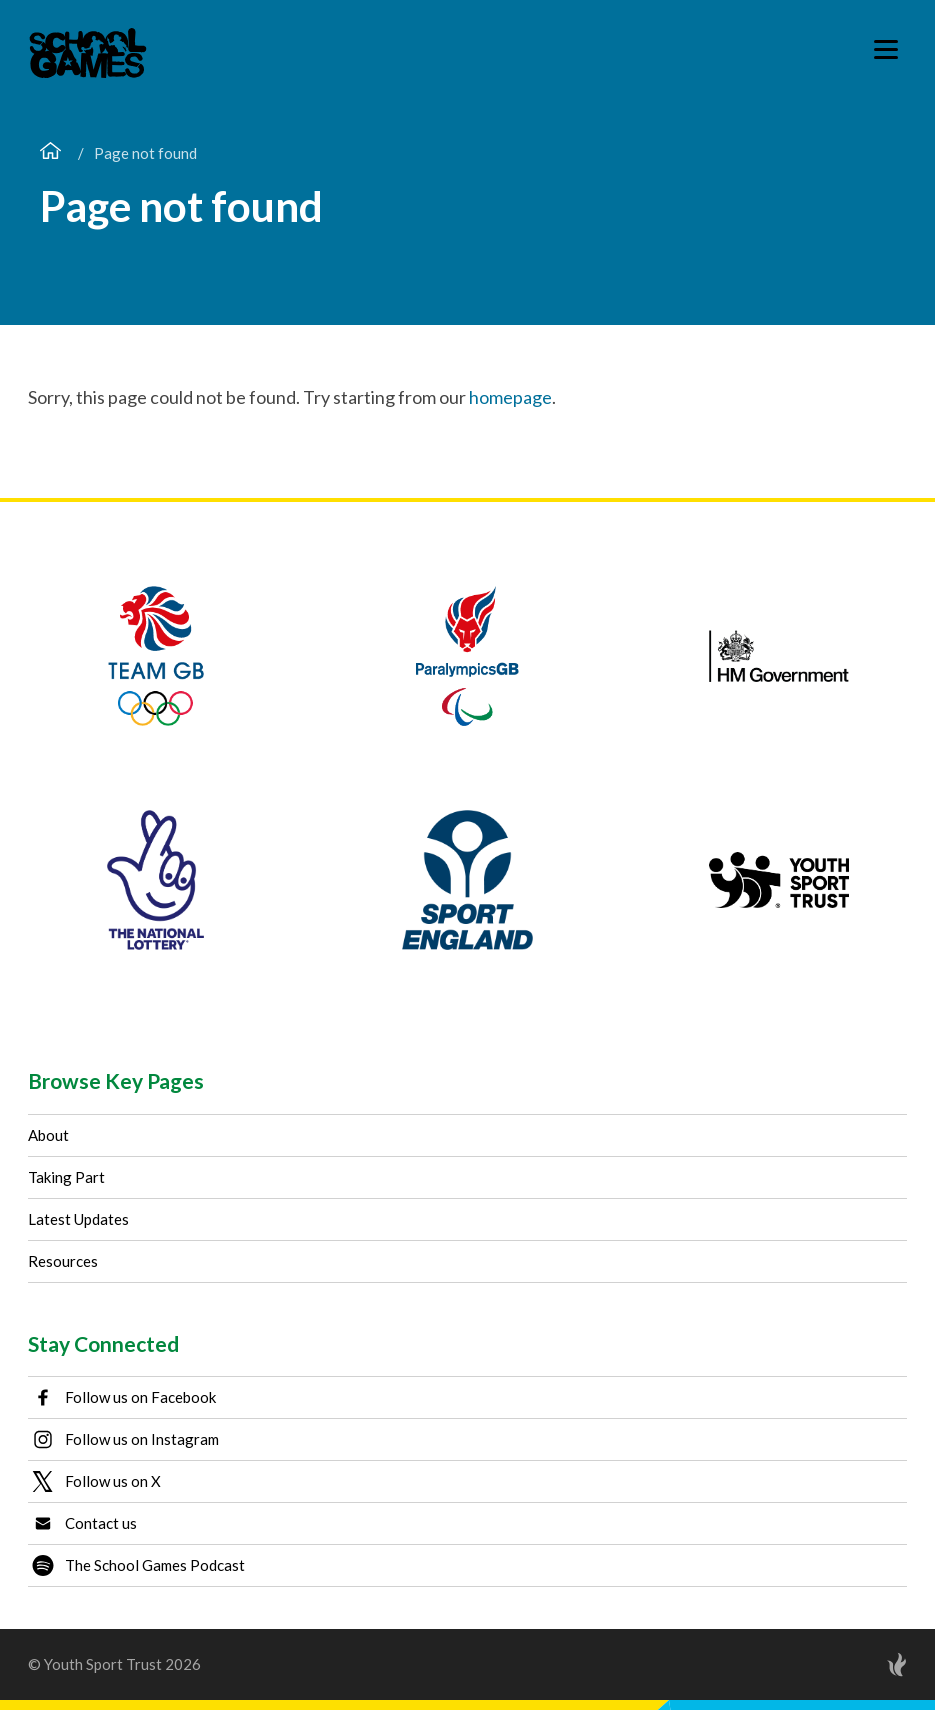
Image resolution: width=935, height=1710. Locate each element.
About (48, 1135)
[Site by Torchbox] (857, 1664)
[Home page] (50, 153)
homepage (510, 397)
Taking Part (66, 1177)
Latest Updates (78, 1219)
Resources (63, 1261)
